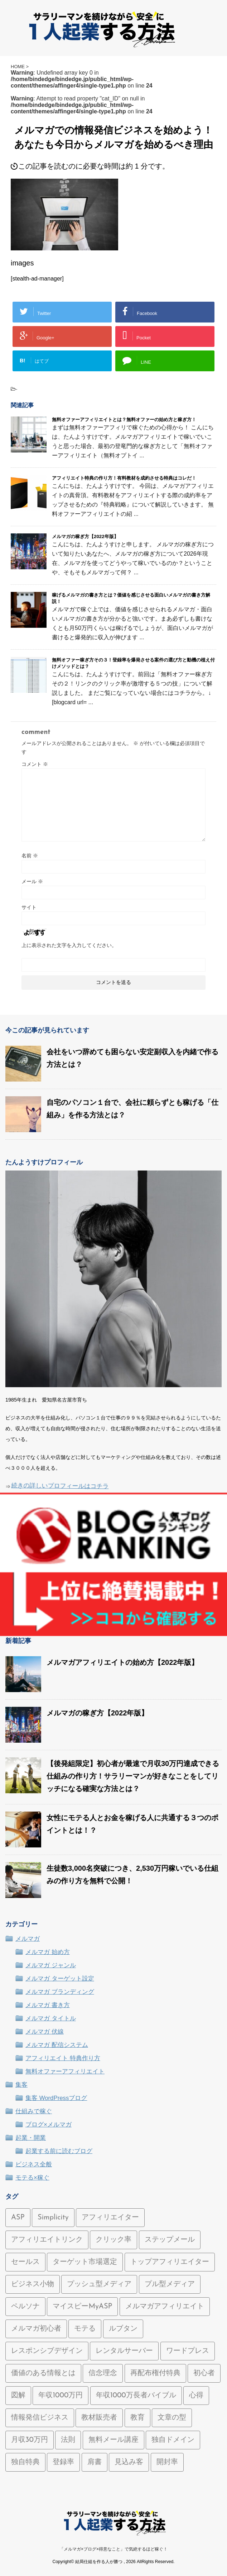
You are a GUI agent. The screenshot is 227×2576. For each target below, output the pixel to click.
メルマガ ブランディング (59, 1991)
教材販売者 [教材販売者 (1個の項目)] (99, 2417)
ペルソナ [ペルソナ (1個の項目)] (25, 2306)
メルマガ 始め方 (47, 1952)
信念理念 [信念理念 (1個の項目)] (102, 2373)
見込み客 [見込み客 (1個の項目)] (129, 2462)
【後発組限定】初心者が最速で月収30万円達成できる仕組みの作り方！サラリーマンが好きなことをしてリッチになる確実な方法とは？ (133, 1776)
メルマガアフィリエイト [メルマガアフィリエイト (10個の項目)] (164, 2306)
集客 (21, 2084)
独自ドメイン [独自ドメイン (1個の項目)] (172, 2440)
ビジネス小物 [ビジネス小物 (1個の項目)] (32, 2284)
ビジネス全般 (33, 2164)
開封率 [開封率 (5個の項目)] (167, 2462)
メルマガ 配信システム (56, 2045)
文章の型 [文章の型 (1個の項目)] (172, 2417)
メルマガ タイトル (50, 2018)
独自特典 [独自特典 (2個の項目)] (25, 2462)
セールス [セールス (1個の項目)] (25, 2262)
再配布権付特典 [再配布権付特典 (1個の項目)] (155, 2373)
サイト (29, 907)
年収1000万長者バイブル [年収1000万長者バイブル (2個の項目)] (136, 2395)
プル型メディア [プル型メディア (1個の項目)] (170, 2284)
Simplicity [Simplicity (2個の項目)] (53, 2217)
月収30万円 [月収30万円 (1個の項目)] (29, 2440)
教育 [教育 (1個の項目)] (137, 2417)
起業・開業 (30, 2137)
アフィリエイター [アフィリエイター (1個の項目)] (110, 2217)
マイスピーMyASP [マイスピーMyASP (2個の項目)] (82, 2306)
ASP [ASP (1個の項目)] (18, 2217)
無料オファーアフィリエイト (65, 2071)
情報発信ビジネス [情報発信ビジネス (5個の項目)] (39, 2417)
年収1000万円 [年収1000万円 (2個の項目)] (60, 2395)
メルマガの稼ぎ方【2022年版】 (85, 536)
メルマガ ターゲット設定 (59, 1978)
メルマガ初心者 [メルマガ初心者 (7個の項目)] (36, 2328)
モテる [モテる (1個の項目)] (85, 2328)
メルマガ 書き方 (47, 2005)
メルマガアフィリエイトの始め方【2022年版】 (123, 1662)
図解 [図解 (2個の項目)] (18, 2395)
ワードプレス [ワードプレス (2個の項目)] (187, 2351)
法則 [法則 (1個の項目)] (68, 2440)
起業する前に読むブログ (58, 2151)
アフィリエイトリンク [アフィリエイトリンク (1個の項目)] (47, 2239)
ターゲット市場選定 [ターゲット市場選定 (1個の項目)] (85, 2262)
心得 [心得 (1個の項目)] (196, 2395)
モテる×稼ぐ (32, 2177)
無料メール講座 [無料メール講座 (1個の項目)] (113, 2440)
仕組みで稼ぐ (33, 2111)
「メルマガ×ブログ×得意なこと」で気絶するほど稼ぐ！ (113, 2549)
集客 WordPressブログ (56, 2098)
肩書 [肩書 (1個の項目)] (94, 2462)
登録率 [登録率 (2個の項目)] (63, 2462)
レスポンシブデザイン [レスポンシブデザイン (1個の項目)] (47, 2351)
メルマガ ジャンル (50, 1965)
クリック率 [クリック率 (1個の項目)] (113, 2239)
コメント (34, 764)
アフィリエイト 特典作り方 (62, 2058)
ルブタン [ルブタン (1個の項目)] (123, 2328)
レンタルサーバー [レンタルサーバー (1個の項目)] (124, 2351)
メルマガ (27, 1938)
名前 (29, 855)
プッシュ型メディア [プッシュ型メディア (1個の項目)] (99, 2284)
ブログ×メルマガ (48, 2124)
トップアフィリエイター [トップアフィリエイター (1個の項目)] (169, 2262)
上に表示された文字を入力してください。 (69, 945)
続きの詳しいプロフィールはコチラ (60, 1487)
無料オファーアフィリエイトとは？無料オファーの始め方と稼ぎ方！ (124, 419)
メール (32, 881)
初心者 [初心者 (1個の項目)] (204, 2373)
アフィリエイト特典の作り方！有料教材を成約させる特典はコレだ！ (124, 478)
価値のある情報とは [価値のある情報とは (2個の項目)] (43, 2373)
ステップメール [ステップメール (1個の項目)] (170, 2239)
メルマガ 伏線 (44, 2031)
